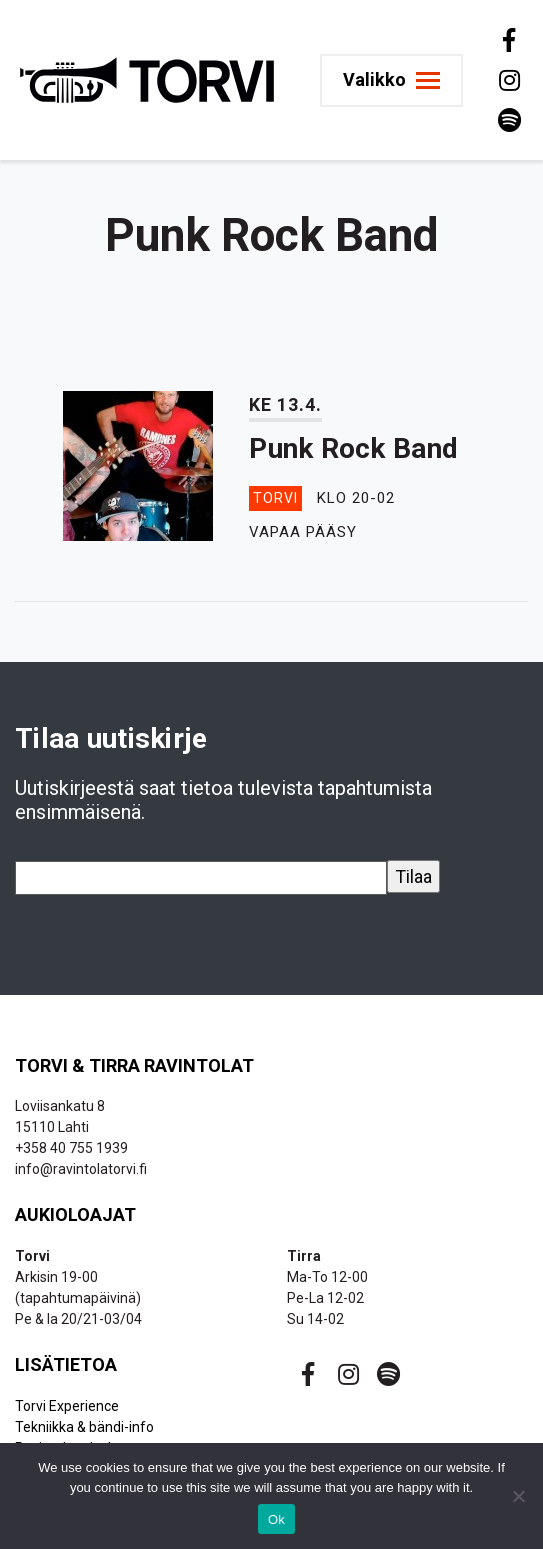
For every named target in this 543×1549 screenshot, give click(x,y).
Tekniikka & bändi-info (84, 1427)
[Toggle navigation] (399, 80)
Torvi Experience (67, 1406)
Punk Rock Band (353, 448)
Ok (276, 1519)
